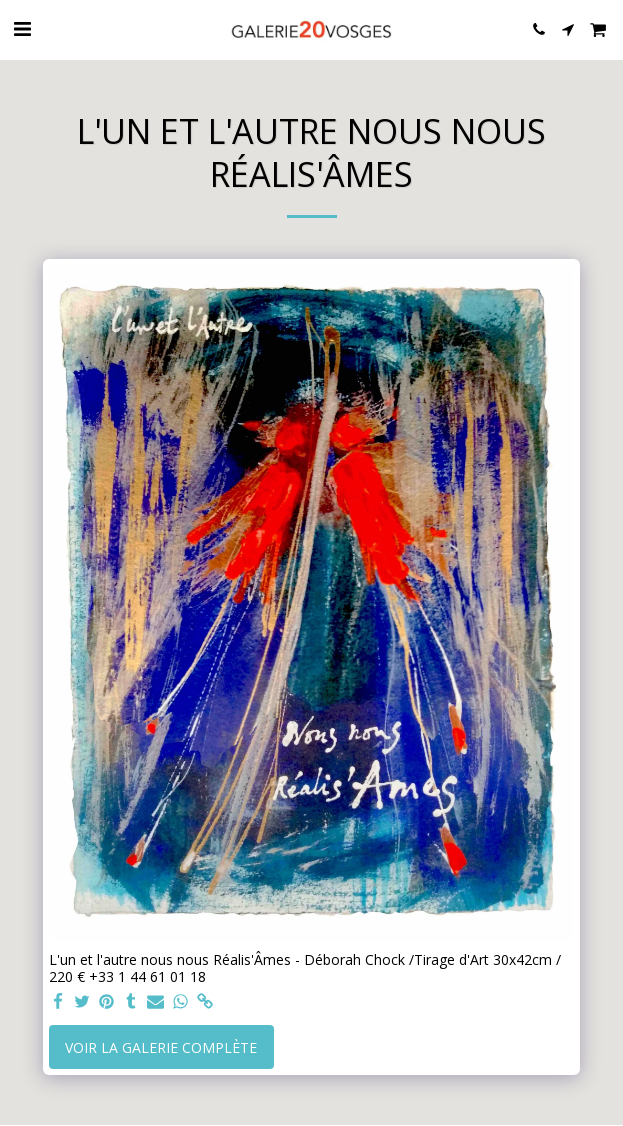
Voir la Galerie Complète (161, 1047)
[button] (22, 28)
